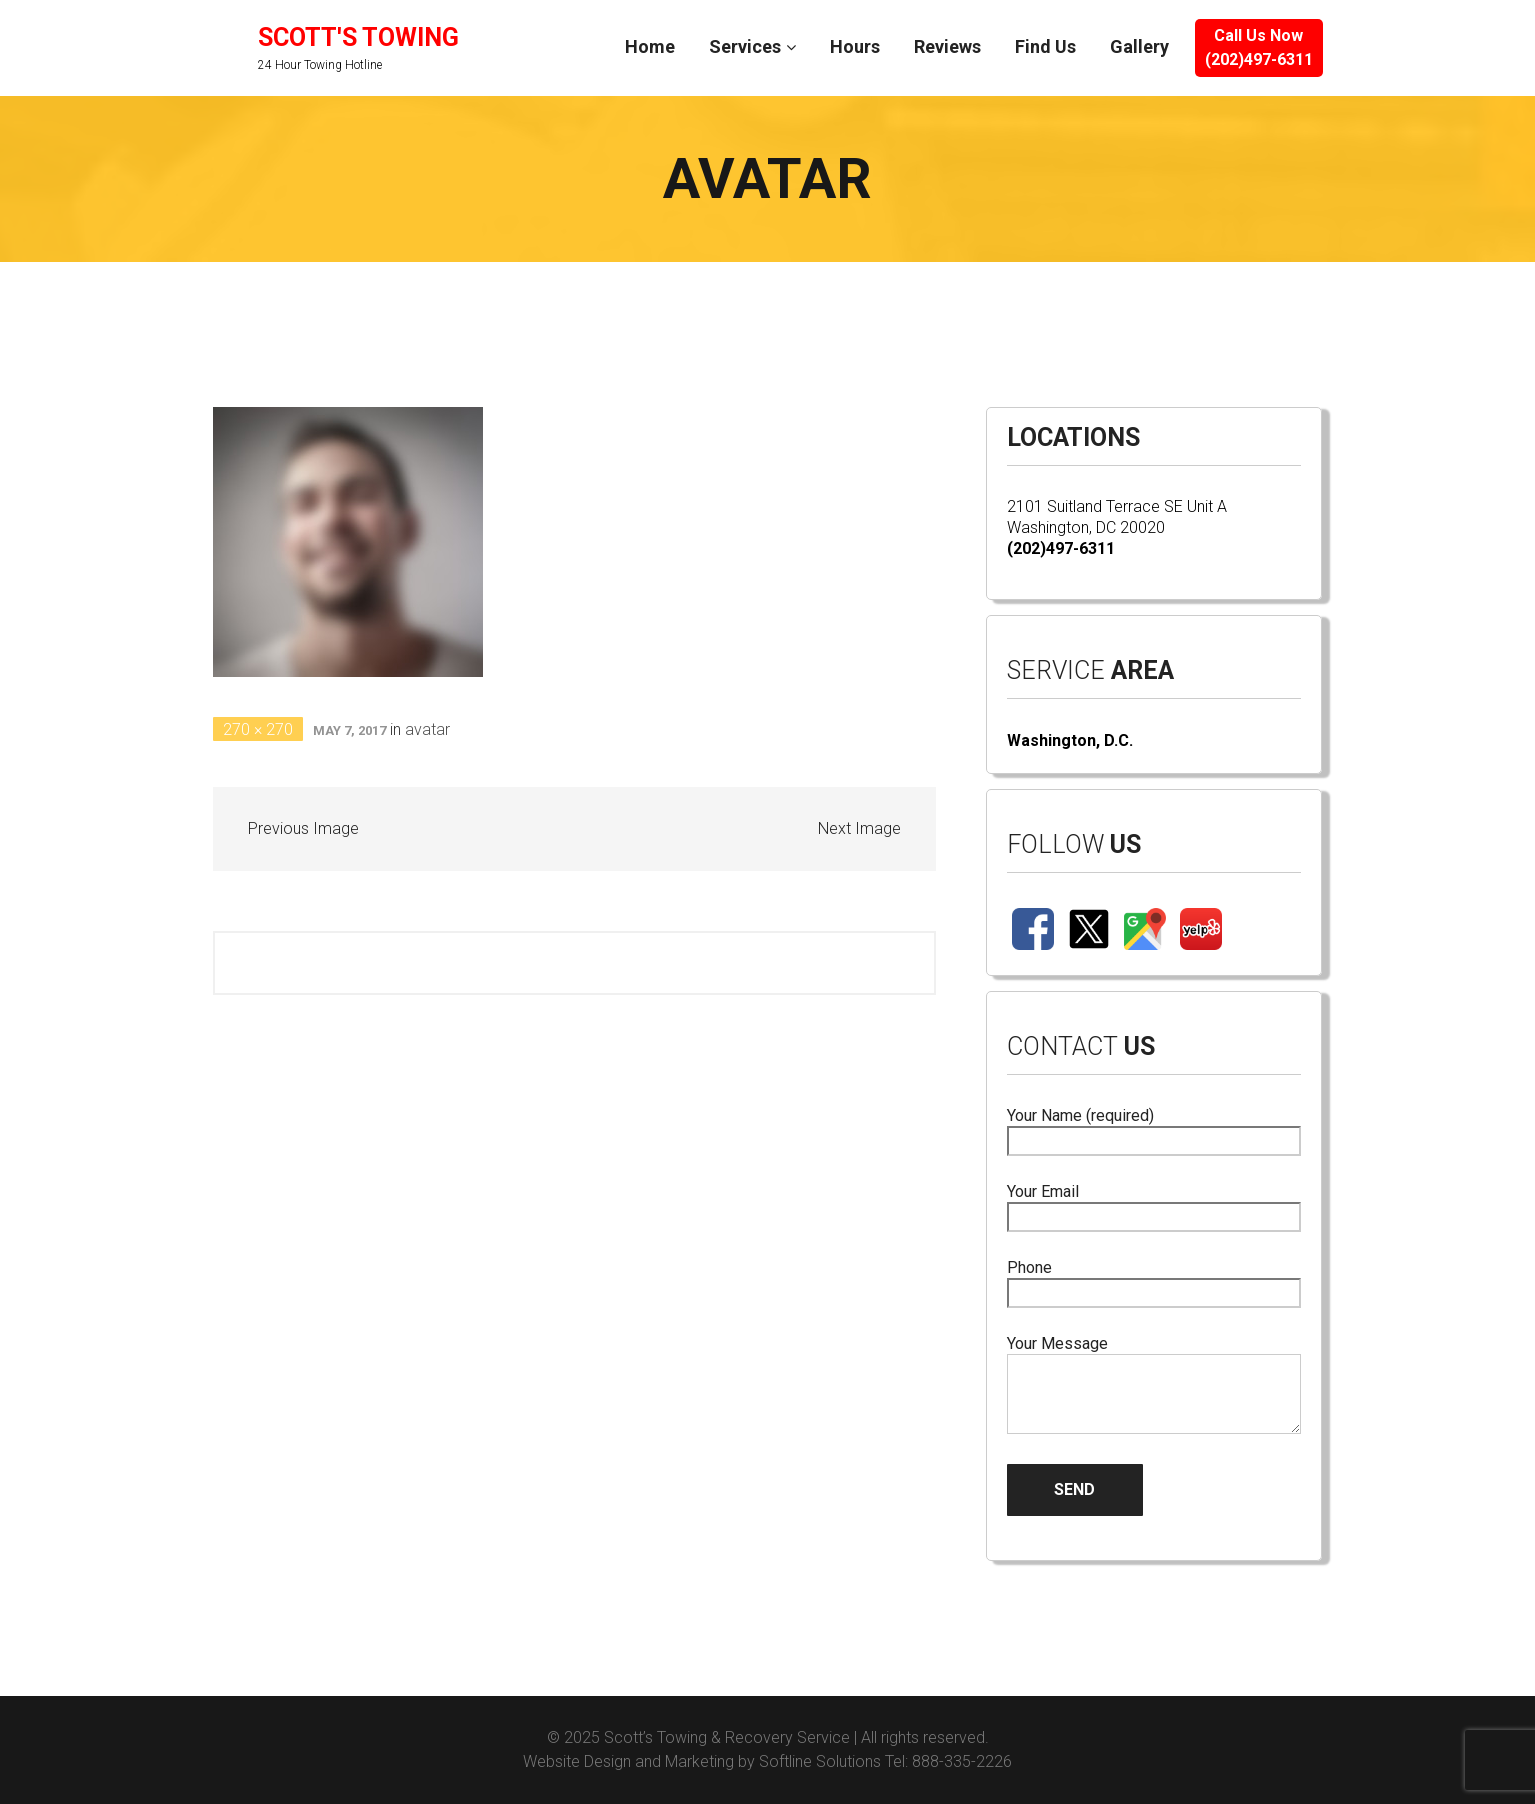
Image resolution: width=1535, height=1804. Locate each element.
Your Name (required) (1154, 1128)
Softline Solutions (820, 1761)
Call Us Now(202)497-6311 (1259, 47)
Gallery (1139, 46)
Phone (1154, 1280)
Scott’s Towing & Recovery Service (727, 1737)
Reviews (947, 46)
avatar (427, 729)
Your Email (1154, 1204)
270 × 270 (258, 729)
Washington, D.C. (1070, 740)
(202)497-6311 (1061, 548)
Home (650, 46)
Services (745, 46)
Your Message (1154, 1386)
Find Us (1045, 46)
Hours (855, 46)
